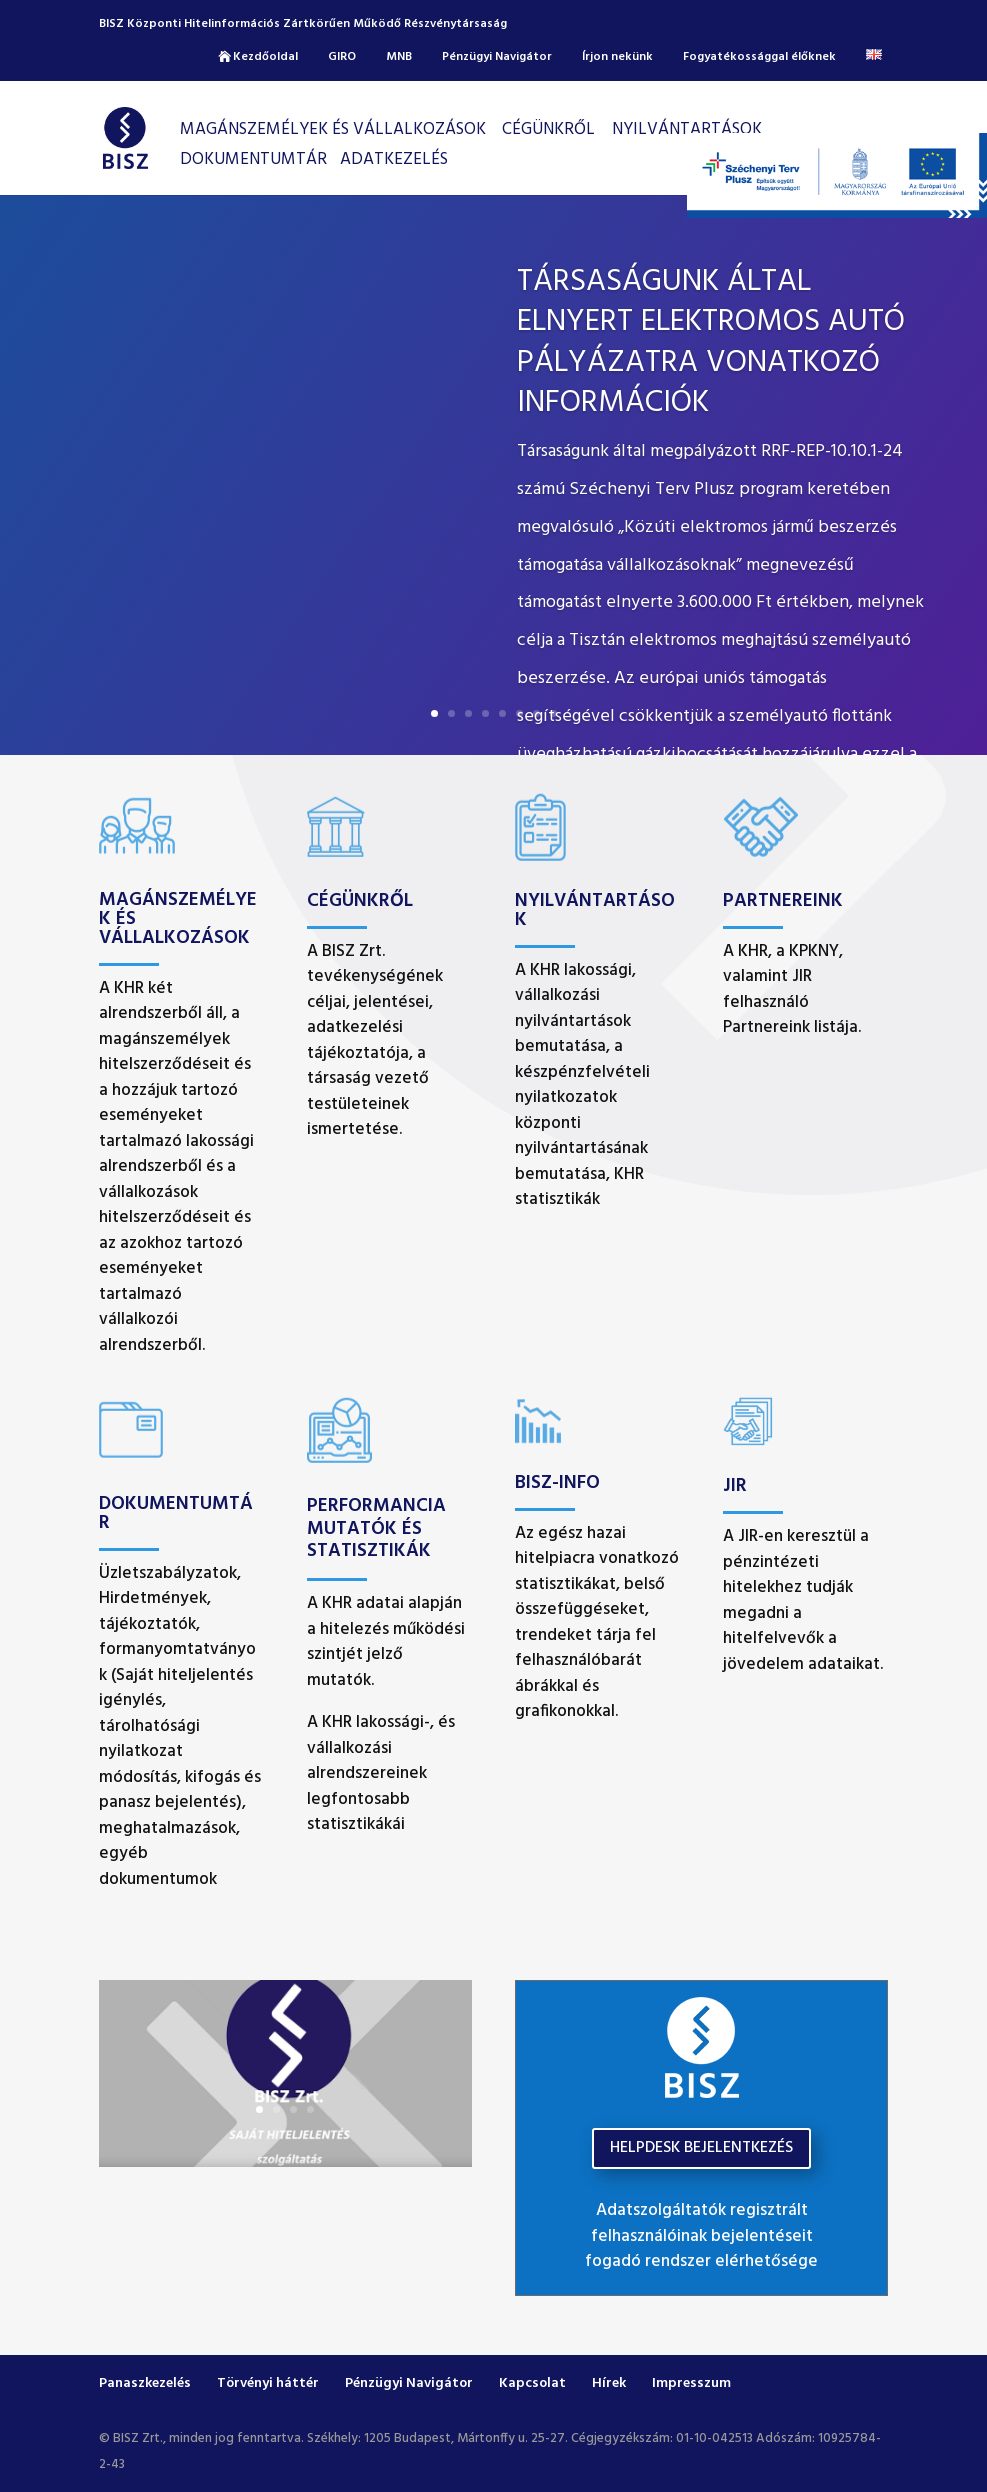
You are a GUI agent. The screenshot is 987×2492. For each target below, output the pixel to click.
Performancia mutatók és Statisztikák (376, 1529)
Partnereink (783, 901)
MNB (399, 57)
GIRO (342, 57)
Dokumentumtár (253, 159)
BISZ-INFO (557, 1483)
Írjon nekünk (617, 57)
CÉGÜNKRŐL (548, 129)
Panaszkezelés (145, 2383)
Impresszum (691, 2383)
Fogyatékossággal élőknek (759, 57)
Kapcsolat (532, 2383)
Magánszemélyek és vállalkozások (333, 129)
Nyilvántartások (687, 129)
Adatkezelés (394, 159)
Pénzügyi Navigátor (497, 57)
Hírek (609, 2383)
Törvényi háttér (268, 2383)
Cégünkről (360, 901)
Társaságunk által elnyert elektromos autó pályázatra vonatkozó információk (711, 342)
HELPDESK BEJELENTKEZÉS (701, 2148)
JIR (735, 1486)
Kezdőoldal (265, 57)
